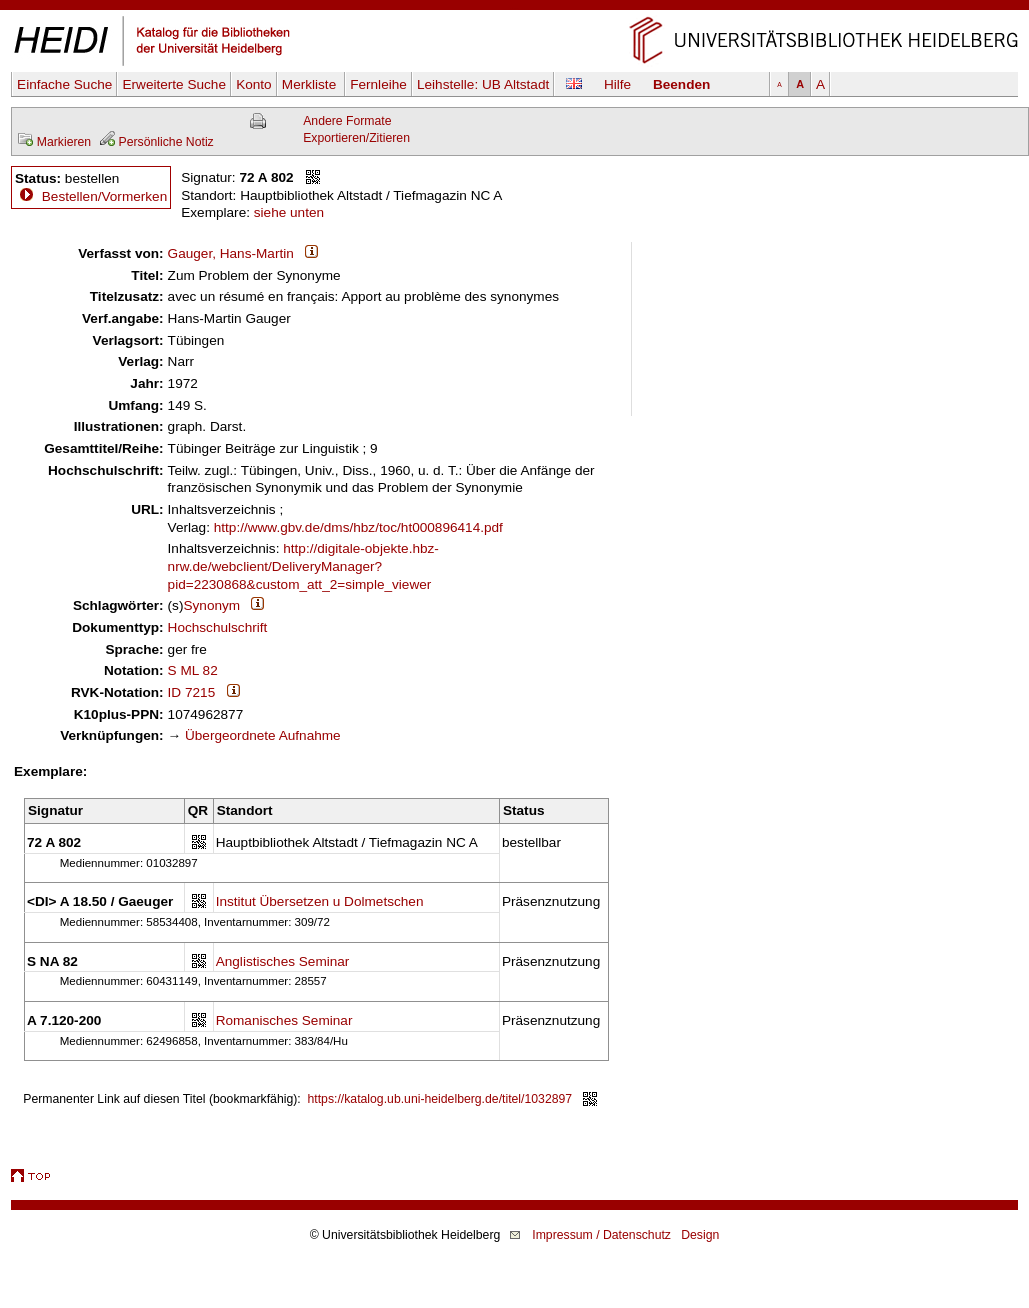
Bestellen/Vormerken (104, 196)
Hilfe (617, 84)
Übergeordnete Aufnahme (263, 735)
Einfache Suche (64, 84)
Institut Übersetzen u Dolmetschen (320, 901)
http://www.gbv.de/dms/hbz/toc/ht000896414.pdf (358, 527)
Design (700, 1235)
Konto (254, 84)
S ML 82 (193, 670)
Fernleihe (378, 84)
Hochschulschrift (218, 627)
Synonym (211, 605)
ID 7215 (192, 692)
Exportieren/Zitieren (356, 138)
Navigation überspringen (514, 8)
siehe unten (289, 212)
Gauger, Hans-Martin (231, 253)
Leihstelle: (483, 84)
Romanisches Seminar (284, 1020)
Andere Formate (347, 121)
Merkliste (311, 84)
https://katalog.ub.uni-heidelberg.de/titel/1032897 (440, 1099)
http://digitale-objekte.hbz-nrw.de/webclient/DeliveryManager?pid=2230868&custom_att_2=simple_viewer (303, 566)
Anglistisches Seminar (283, 961)
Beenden (681, 84)
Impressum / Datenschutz (601, 1235)
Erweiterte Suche (174, 84)
